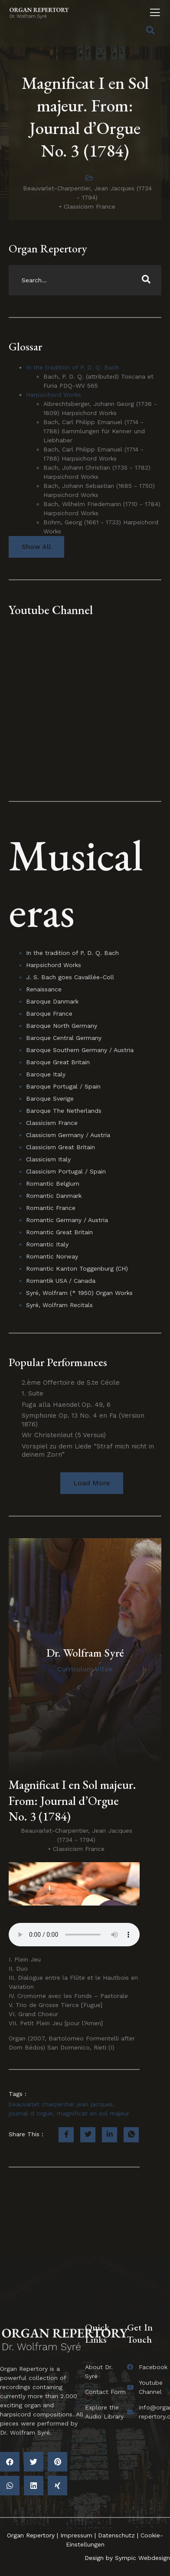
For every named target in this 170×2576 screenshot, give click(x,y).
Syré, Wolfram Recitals (59, 1304)
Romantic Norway (52, 1256)
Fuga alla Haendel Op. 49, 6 (66, 1405)
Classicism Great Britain (60, 1147)
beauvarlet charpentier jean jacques (61, 2104)
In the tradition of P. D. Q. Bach (72, 367)
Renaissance (44, 989)
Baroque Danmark (52, 1001)
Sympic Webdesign (141, 2557)
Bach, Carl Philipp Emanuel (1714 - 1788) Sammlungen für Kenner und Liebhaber (94, 431)
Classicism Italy (48, 1159)
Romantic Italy (47, 1244)
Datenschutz (116, 2535)
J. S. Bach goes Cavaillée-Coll (70, 977)
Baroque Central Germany (63, 1037)
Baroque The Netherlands (63, 1110)
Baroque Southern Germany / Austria (80, 1049)
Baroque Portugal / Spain (63, 1086)
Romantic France (50, 1207)
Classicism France (89, 206)
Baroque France (49, 1013)
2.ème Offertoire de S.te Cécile (71, 1382)
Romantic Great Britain (59, 1232)
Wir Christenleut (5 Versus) (64, 1435)
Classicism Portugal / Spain (66, 1171)
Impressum (76, 2535)
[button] (91, 1483)
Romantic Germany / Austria (67, 1219)
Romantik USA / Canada (60, 1280)
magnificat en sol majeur (93, 2113)
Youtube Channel (51, 610)
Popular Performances (58, 1362)
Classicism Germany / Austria (68, 1134)
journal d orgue (31, 2113)
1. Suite (32, 1393)
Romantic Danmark (54, 1195)
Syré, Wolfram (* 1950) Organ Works (79, 1292)
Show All (36, 547)
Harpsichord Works (53, 394)
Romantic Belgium (52, 1183)
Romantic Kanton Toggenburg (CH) (77, 1268)
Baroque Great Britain (58, 1062)
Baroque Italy (45, 1074)
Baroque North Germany (61, 1025)
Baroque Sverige (50, 1098)
